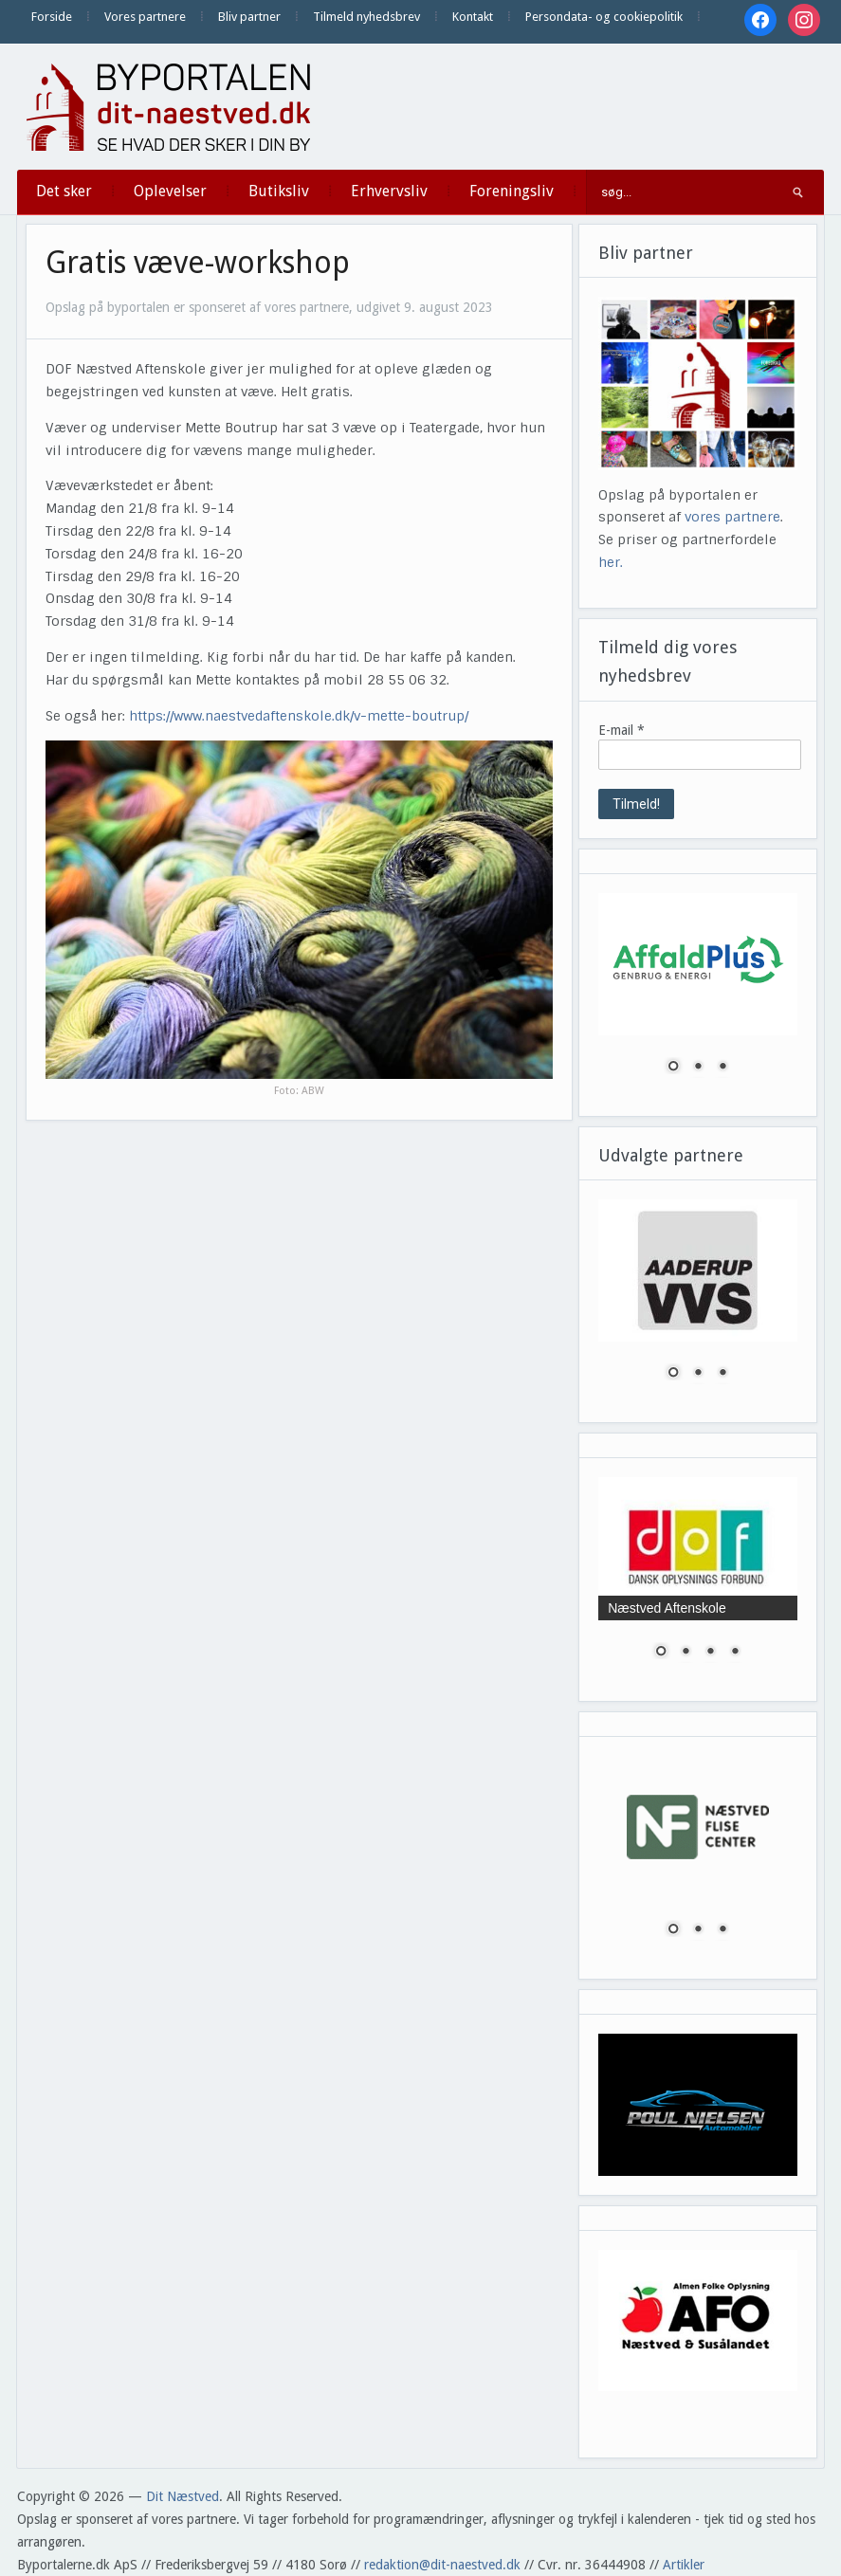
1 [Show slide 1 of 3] (673, 1067)
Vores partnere (145, 16)
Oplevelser (170, 191)
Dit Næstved (182, 2496)
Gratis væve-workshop (198, 263)
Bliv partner (249, 16)
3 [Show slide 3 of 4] (710, 1652)
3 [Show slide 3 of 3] (722, 1067)
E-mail (621, 730)
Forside (51, 16)
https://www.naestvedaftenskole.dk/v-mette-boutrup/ (298, 715)
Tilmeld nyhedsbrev (366, 16)
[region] (697, 995)
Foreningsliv (511, 191)
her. (610, 562)
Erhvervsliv (389, 191)
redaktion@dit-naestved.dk (442, 2564)
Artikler (683, 2564)
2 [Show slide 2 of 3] (697, 1067)
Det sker (64, 191)
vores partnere (732, 516)
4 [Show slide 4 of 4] (734, 1652)
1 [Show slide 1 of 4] (660, 1652)
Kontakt (472, 16)
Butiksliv (278, 191)
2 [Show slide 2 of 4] (685, 1652)
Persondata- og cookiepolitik (604, 16)
